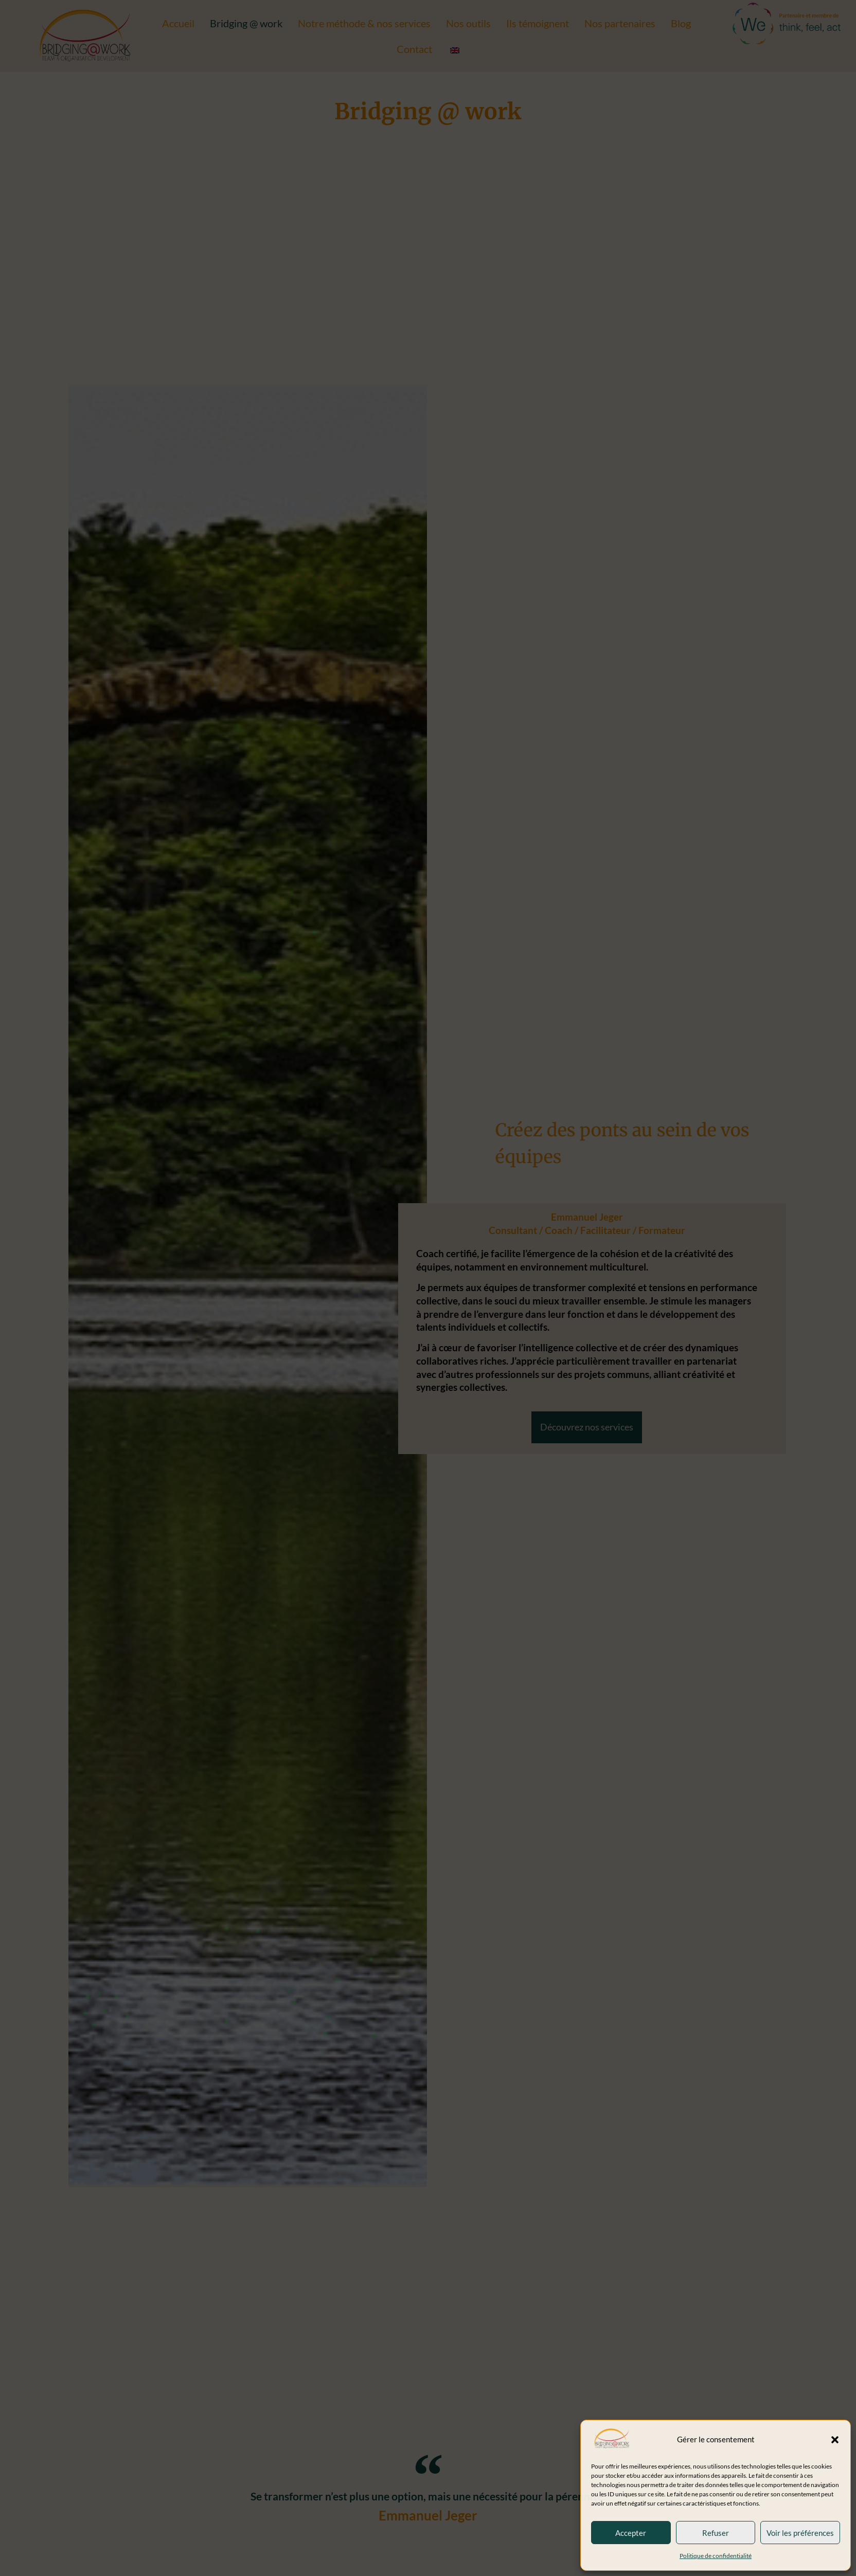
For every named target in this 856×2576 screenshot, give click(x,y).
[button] (835, 2440)
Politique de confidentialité (716, 2556)
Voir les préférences (800, 2532)
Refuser (715, 2532)
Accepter (630, 2532)
